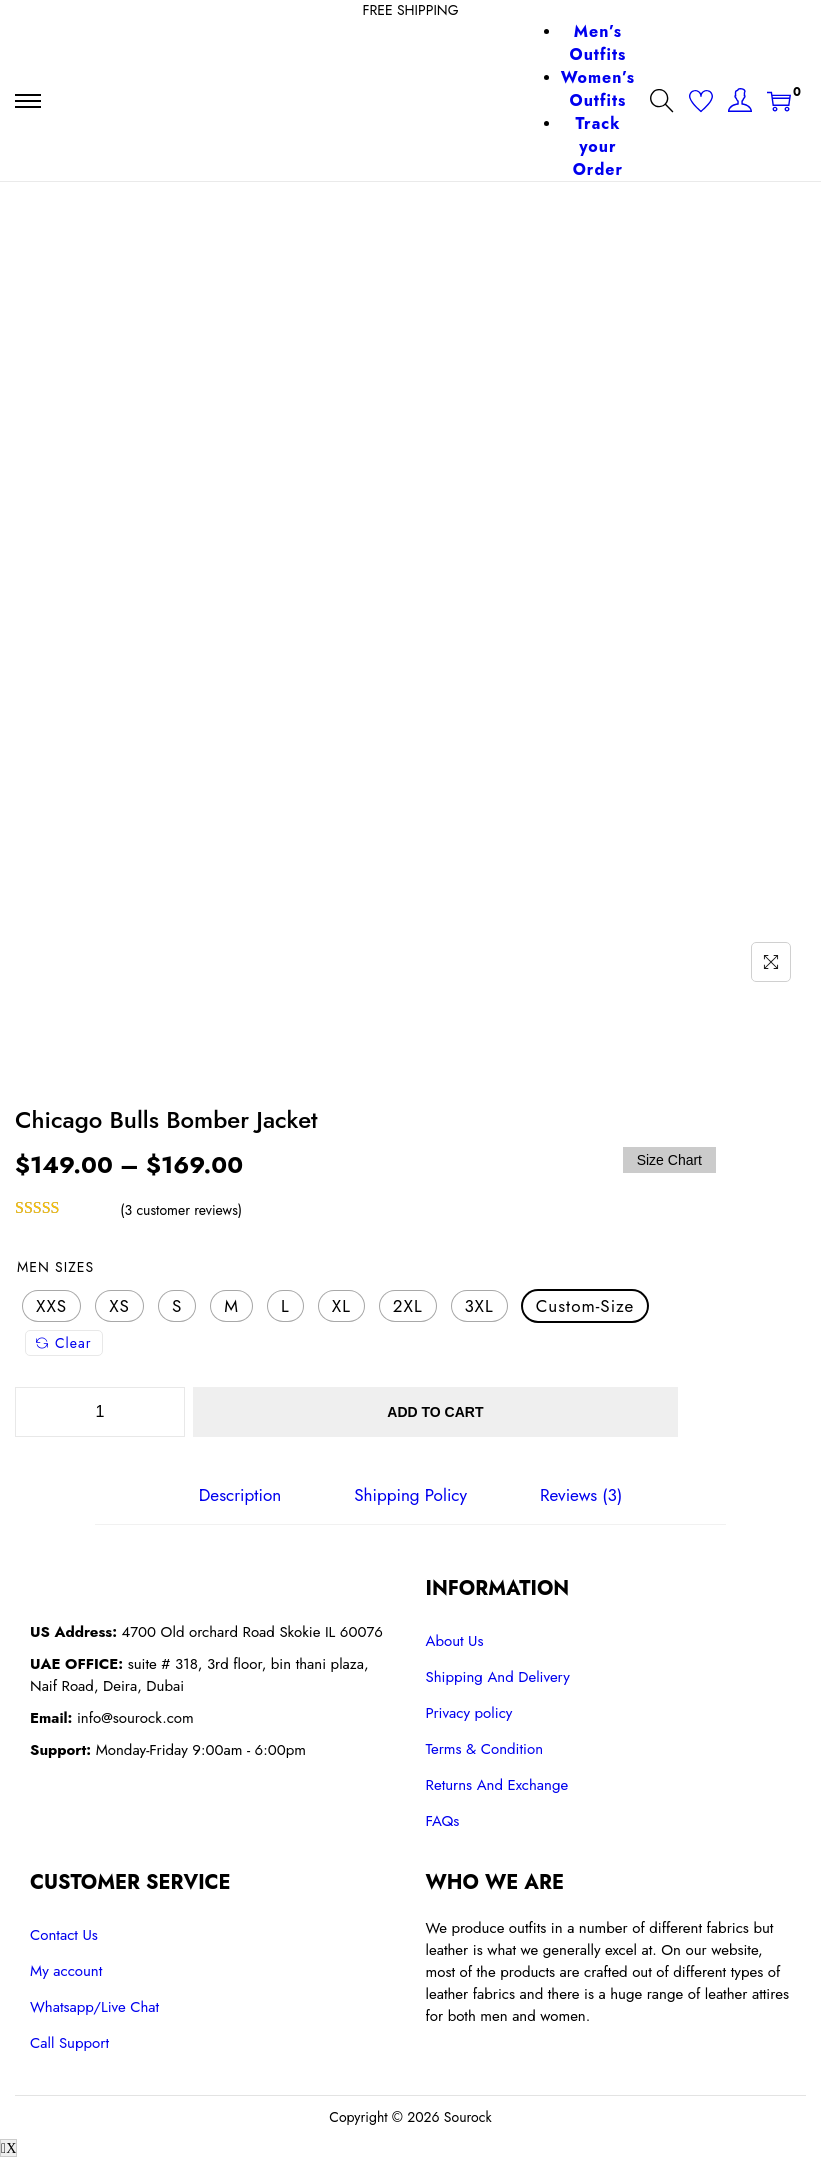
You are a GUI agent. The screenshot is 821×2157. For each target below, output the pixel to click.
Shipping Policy (410, 1495)
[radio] (51, 1306)
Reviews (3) (577, 1495)
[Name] (771, 962)
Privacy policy (469, 1712)
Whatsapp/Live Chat (94, 2006)
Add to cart (470, 1412)
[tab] (243, 1495)
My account (66, 1970)
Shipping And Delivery (498, 1676)
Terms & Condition (485, 1748)
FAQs (443, 1820)
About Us (455, 1640)
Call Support (69, 2042)
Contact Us (64, 1934)
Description (243, 1495)
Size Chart (669, 1160)
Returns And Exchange (497, 1784)
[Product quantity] (100, 1412)
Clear (64, 1343)
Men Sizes (55, 1267)
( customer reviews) (181, 1210)
